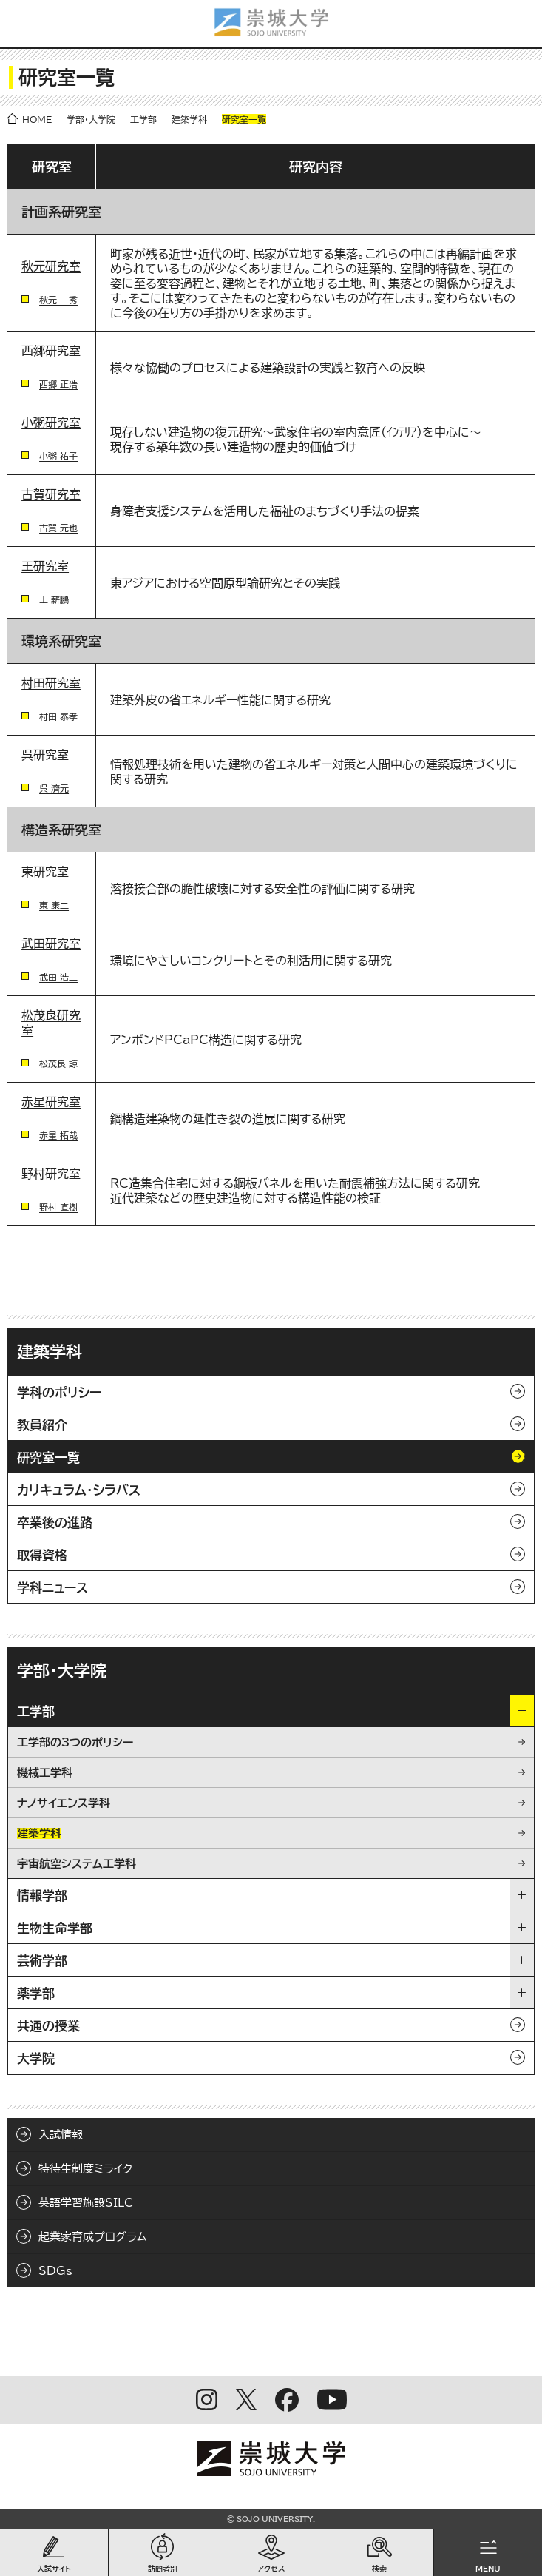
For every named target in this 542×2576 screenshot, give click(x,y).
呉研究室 (45, 755)
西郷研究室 (51, 351)
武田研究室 (51, 943)
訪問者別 (162, 2568)
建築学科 (189, 119)
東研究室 (45, 872)
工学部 (143, 119)
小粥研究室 (51, 422)
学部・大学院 (91, 119)
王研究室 (45, 566)
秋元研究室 (51, 266)
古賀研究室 (51, 494)
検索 (379, 2568)
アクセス (271, 2568)
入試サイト (54, 2568)
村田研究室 (51, 683)
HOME (37, 119)
